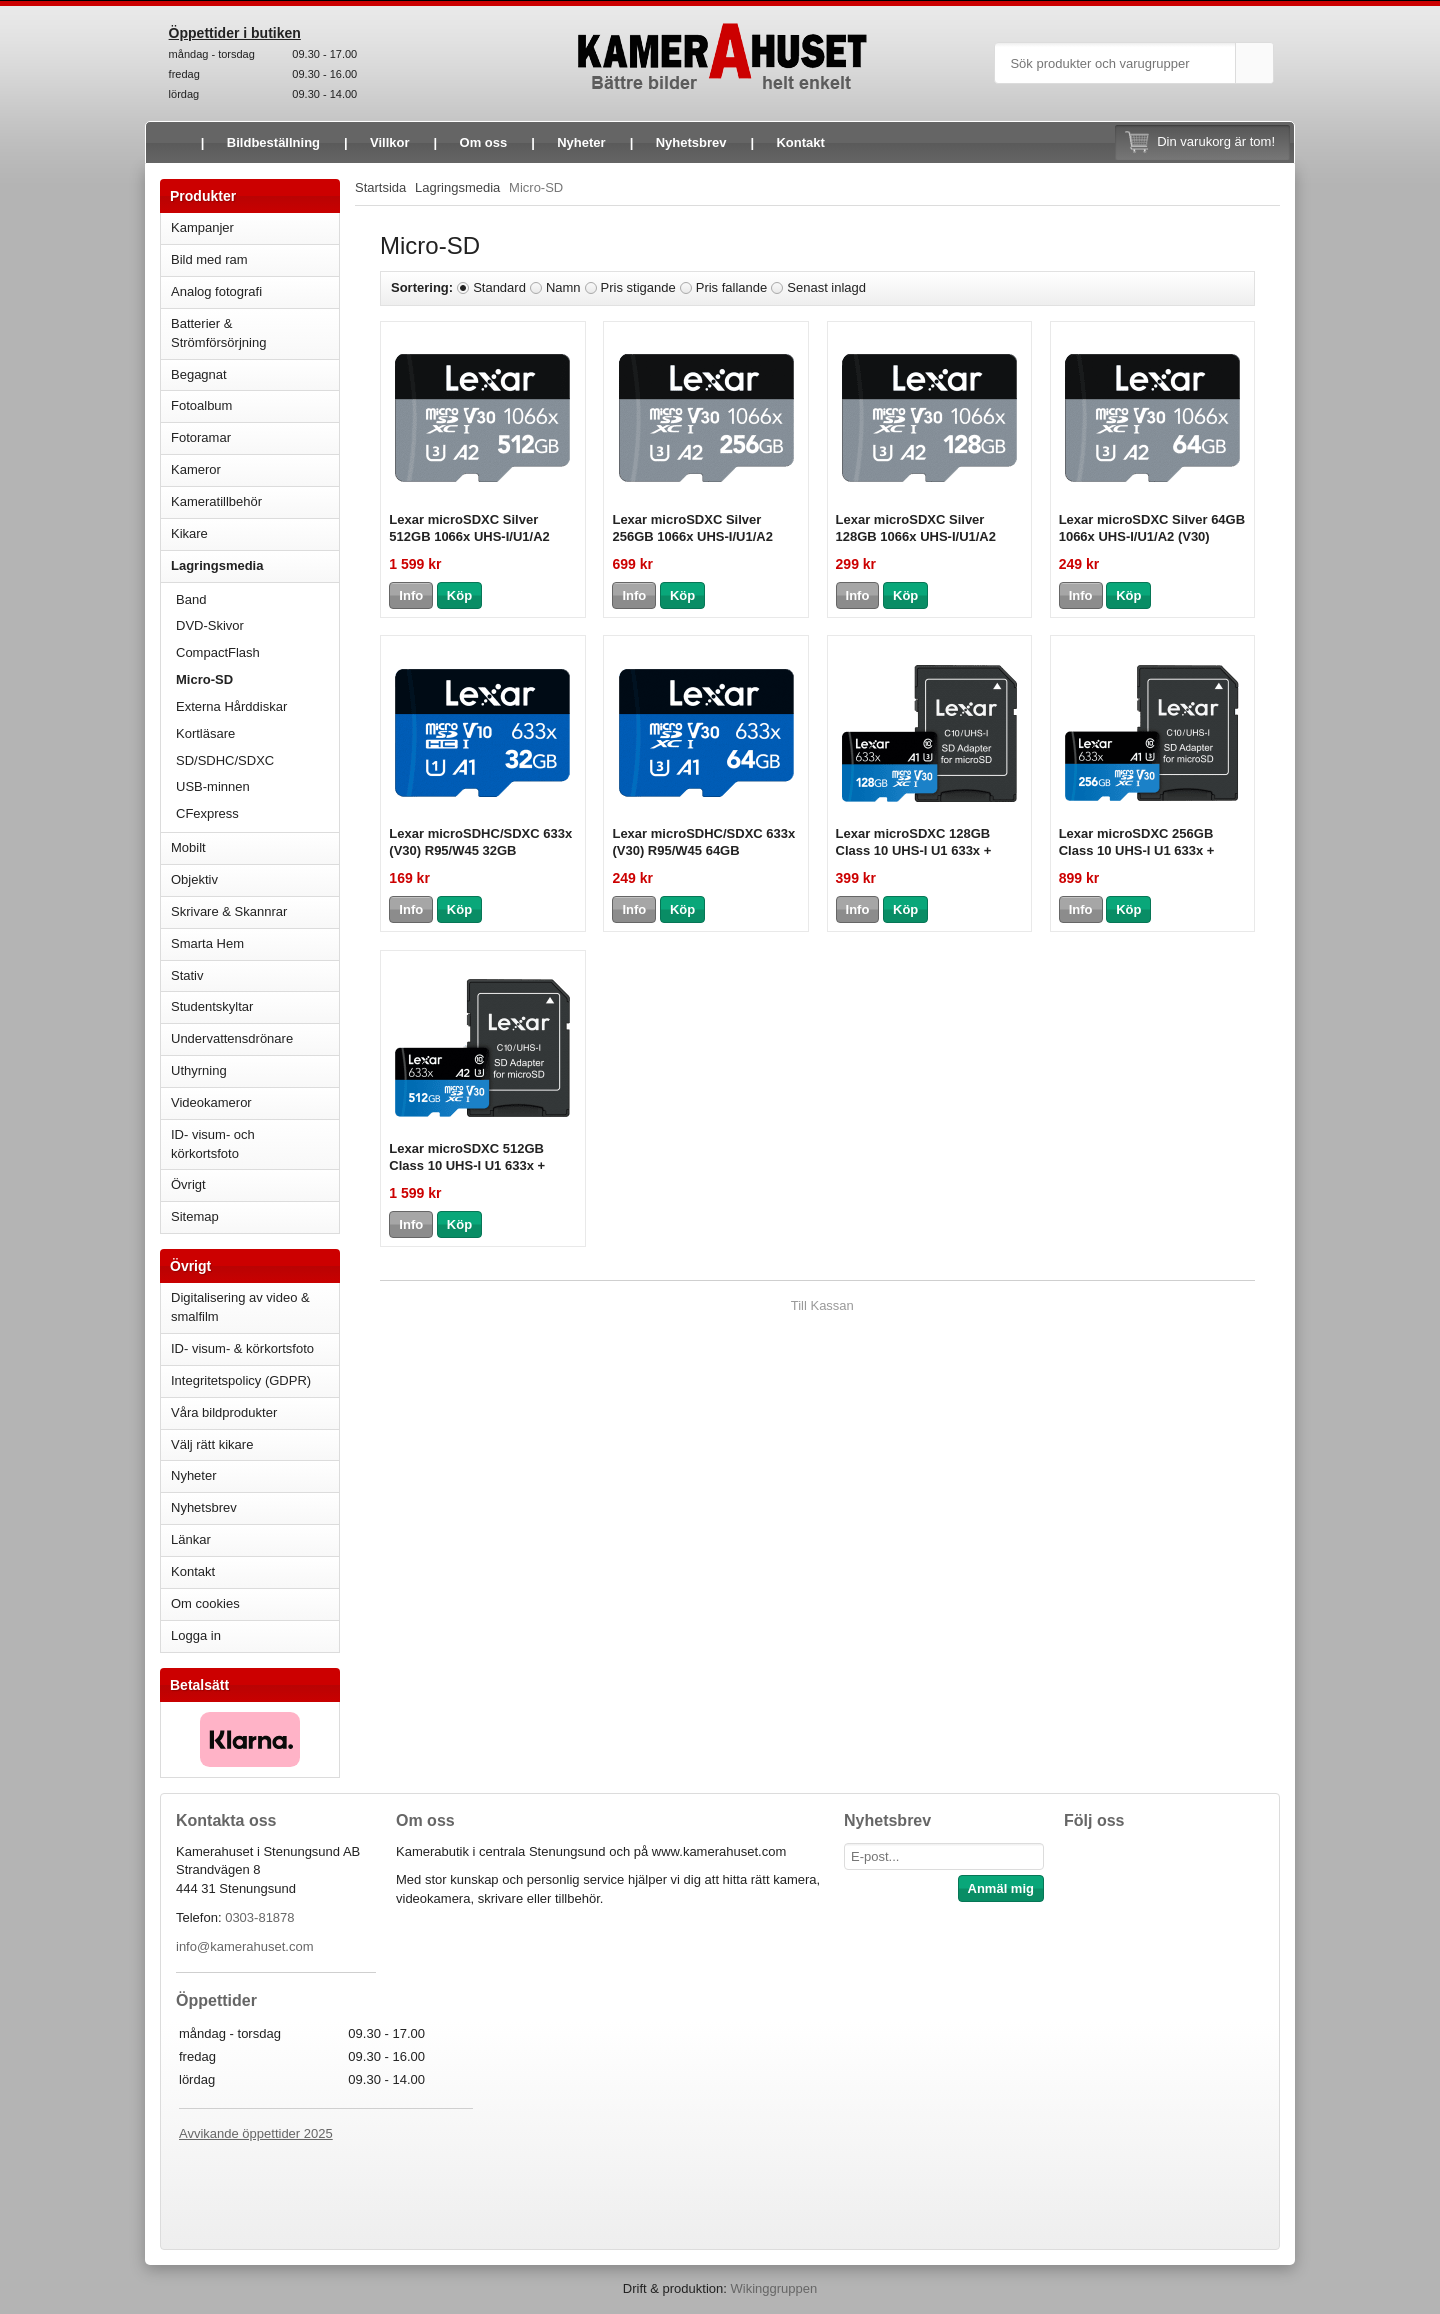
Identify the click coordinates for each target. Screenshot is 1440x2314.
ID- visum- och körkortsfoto (213, 1144)
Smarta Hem (207, 943)
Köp (459, 595)
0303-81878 (259, 1917)
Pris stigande (638, 287)
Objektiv (255, 879)
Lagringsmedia (255, 565)
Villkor (390, 142)
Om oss (484, 142)
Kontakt (800, 142)
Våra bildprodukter (224, 1412)
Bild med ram (255, 259)
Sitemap (195, 1216)
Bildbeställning (273, 142)
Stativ (255, 975)
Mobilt (255, 847)
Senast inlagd (826, 287)
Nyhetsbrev (691, 142)
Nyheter (581, 142)
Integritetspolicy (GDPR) (241, 1380)
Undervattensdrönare (255, 1038)
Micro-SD (204, 679)
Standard (499, 287)
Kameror (255, 469)
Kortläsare (205, 733)
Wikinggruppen (773, 2288)
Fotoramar (255, 437)
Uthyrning (199, 1070)
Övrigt (188, 1184)
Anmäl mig (1001, 1888)
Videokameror (255, 1102)
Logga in (196, 1635)
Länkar (191, 1539)
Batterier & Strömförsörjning (255, 333)
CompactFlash (218, 652)
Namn (563, 287)
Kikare (255, 533)
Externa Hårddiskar (231, 706)
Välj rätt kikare (212, 1444)
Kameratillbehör (255, 501)
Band (191, 599)
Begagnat (255, 374)
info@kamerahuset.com (244, 1946)
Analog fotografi (255, 291)
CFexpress (207, 813)
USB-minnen (257, 786)
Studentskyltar (212, 1006)
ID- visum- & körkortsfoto (242, 1348)
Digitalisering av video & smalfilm (240, 1307)
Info (411, 595)
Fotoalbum (255, 405)
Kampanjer (202, 227)
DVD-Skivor (210, 625)
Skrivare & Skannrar (255, 911)
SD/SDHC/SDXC (257, 760)
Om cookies (205, 1603)
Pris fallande (732, 287)
